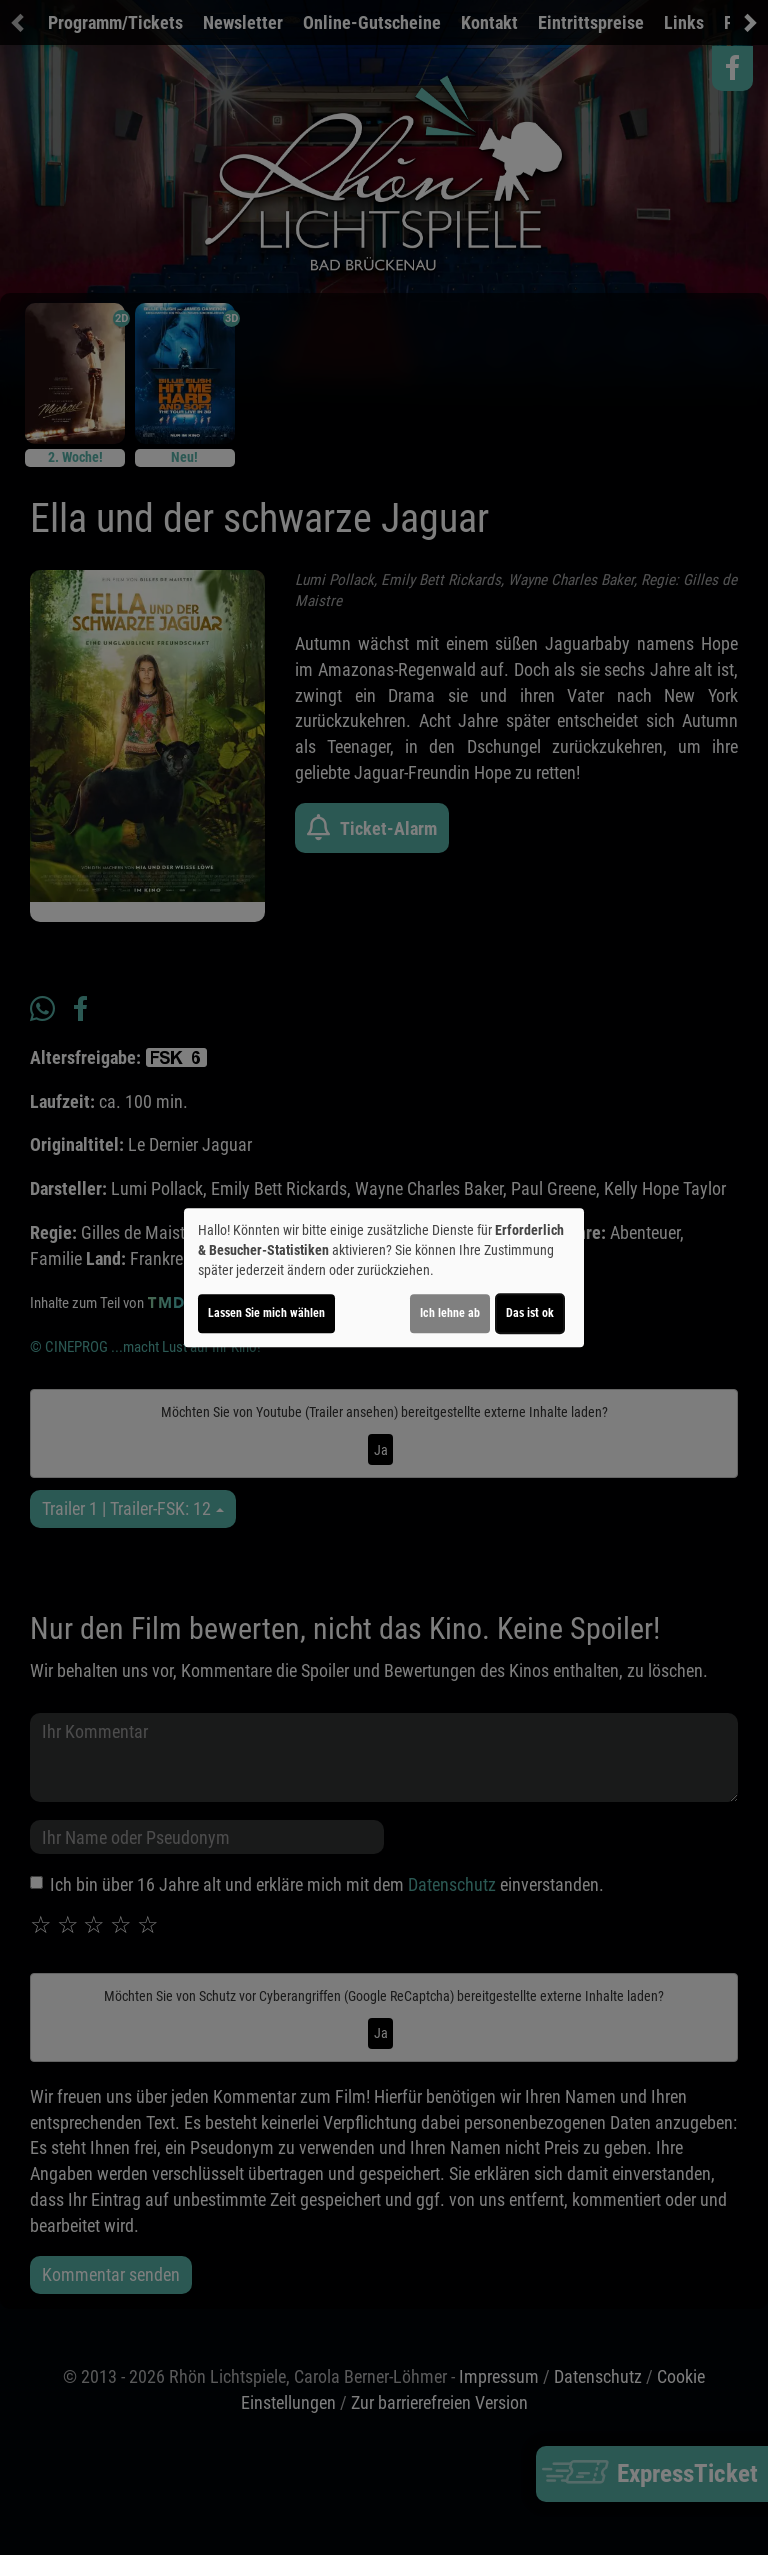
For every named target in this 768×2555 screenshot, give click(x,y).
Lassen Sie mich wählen (266, 1313)
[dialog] (384, 1278)
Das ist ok (530, 1313)
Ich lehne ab (450, 1313)
